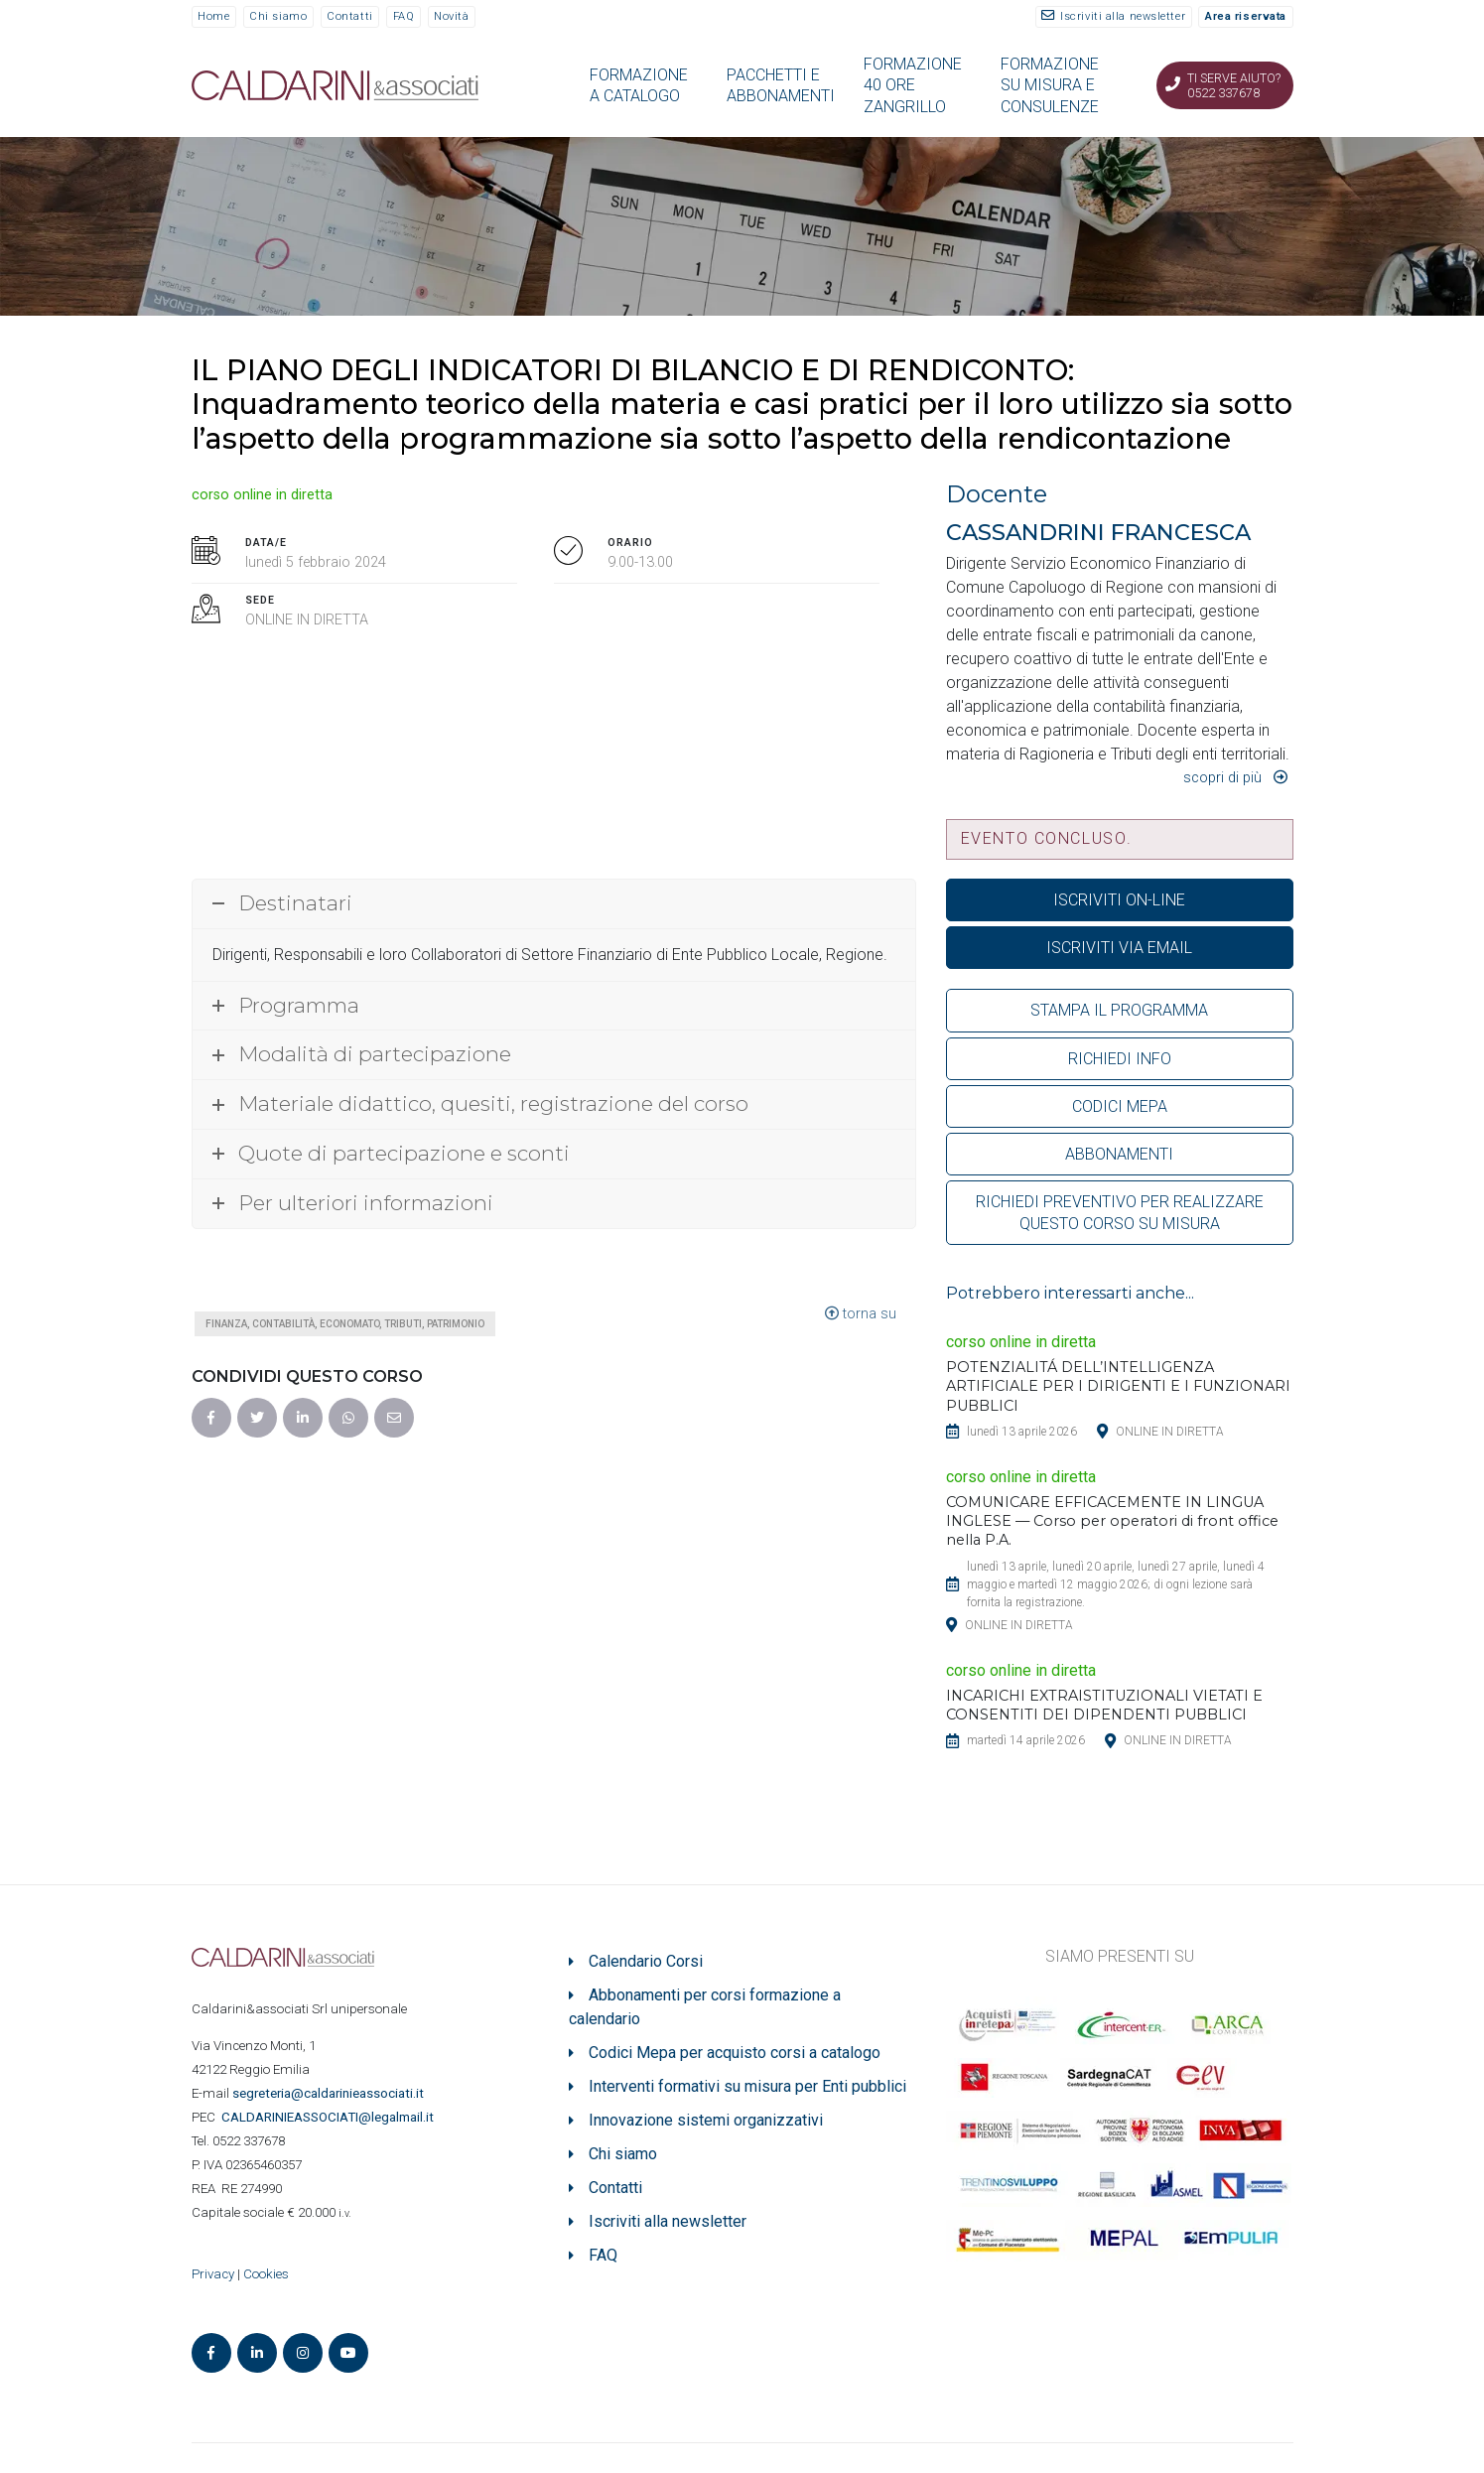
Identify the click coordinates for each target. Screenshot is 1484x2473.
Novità (451, 16)
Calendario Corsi (646, 1961)
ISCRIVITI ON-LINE (1119, 900)
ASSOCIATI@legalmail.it (330, 2117)
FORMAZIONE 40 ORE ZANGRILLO (913, 85)
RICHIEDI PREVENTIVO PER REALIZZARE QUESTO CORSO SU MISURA (1120, 1212)
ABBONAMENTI (1119, 1154)
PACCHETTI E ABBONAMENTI (781, 85)
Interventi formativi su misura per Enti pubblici (747, 2086)
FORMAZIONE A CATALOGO (639, 85)
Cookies (266, 2274)
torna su (860, 1313)
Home (213, 16)
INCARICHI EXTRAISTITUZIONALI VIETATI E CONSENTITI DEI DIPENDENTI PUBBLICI (1104, 1705)
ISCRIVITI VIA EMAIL (1119, 947)
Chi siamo (278, 16)
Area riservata (1245, 16)
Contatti (349, 16)
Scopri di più (1222, 777)
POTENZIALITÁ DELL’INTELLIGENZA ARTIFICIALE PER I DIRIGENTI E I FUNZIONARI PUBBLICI (1118, 1386)
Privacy (213, 2274)
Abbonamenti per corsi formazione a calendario (705, 2007)
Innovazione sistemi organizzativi (706, 2120)
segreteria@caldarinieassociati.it (329, 2093)
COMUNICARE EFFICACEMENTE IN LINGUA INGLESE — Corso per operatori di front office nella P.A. (1112, 1521)
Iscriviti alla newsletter (1122, 16)
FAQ (404, 16)
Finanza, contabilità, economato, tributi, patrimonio (344, 1323)
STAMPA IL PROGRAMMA (1119, 1010)
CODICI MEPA (1119, 1106)
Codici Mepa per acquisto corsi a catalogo (734, 2052)
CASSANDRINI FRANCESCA (1098, 532)
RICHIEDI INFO (1119, 1058)
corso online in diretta (262, 494)
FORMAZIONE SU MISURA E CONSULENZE (1050, 85)
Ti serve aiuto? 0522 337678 (1234, 85)
